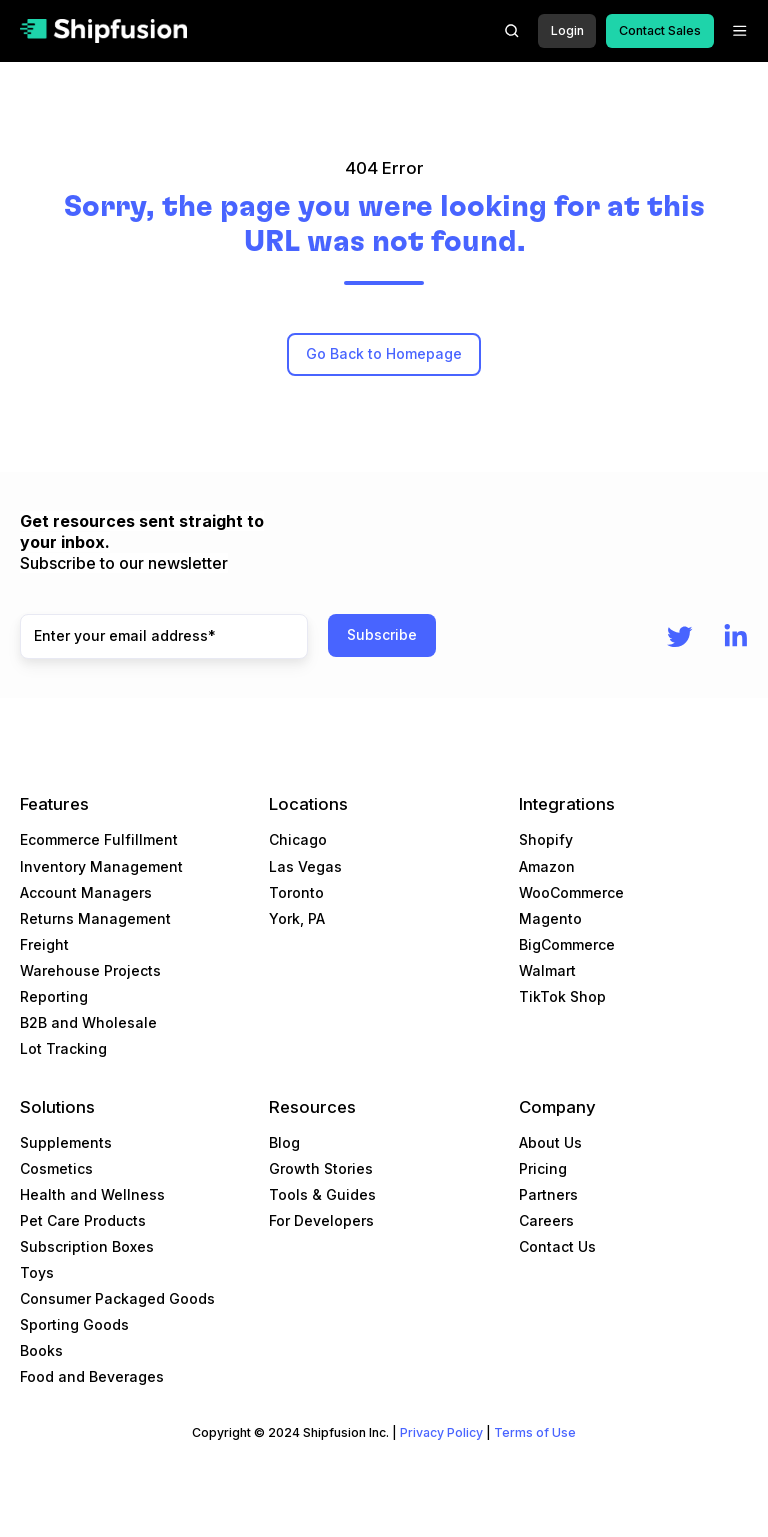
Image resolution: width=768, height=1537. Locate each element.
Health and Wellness (92, 1194)
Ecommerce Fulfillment (99, 839)
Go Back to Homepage (384, 353)
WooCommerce (571, 892)
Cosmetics (56, 1168)
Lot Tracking (63, 1048)
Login (567, 30)
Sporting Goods (74, 1324)
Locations (308, 804)
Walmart (547, 970)
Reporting (54, 996)
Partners (548, 1194)
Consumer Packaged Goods (117, 1298)
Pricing (543, 1168)
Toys (37, 1272)
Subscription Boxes (87, 1246)
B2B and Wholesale (88, 1022)
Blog (284, 1142)
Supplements (66, 1142)
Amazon (547, 866)
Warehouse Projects (90, 970)
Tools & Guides (322, 1194)
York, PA (297, 918)
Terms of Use (535, 1432)
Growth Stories (321, 1168)
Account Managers (86, 892)
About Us (550, 1142)
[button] (512, 31)
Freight (44, 944)
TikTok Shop (562, 996)
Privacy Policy (441, 1432)
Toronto (296, 892)
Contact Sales (660, 30)
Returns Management (95, 918)
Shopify (546, 839)
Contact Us (557, 1246)
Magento (550, 918)
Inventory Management (101, 866)
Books (41, 1350)
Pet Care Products (83, 1220)
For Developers (321, 1220)
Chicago (298, 839)
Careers (546, 1220)
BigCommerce (567, 944)
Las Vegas (305, 866)
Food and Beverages (92, 1376)
